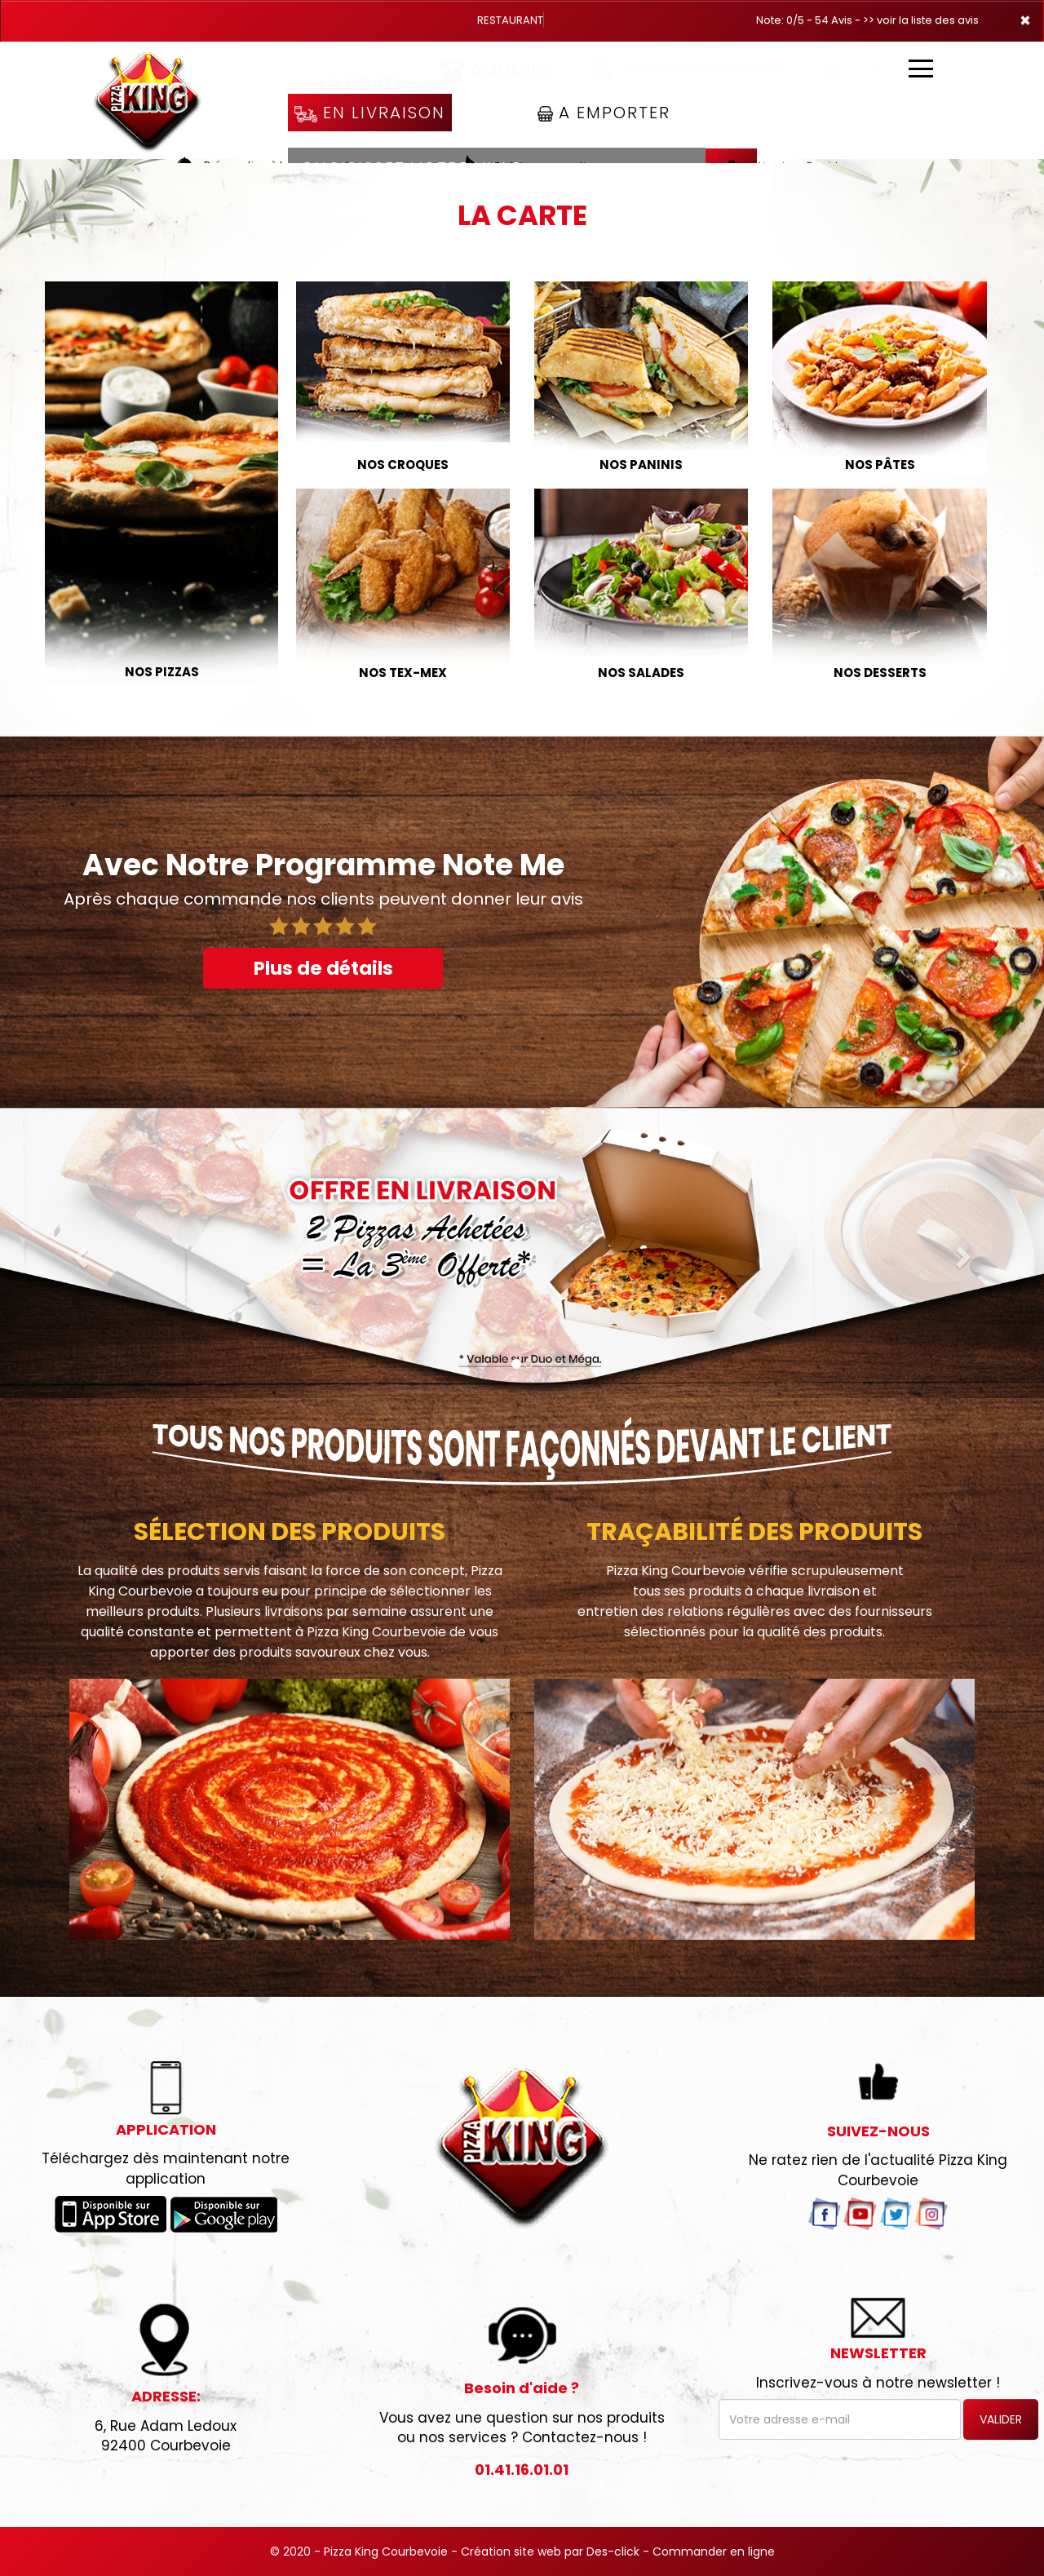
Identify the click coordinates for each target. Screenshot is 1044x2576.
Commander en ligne (713, 2551)
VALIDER (1001, 2419)
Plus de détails (323, 968)
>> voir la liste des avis (921, 20)
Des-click (612, 2551)
